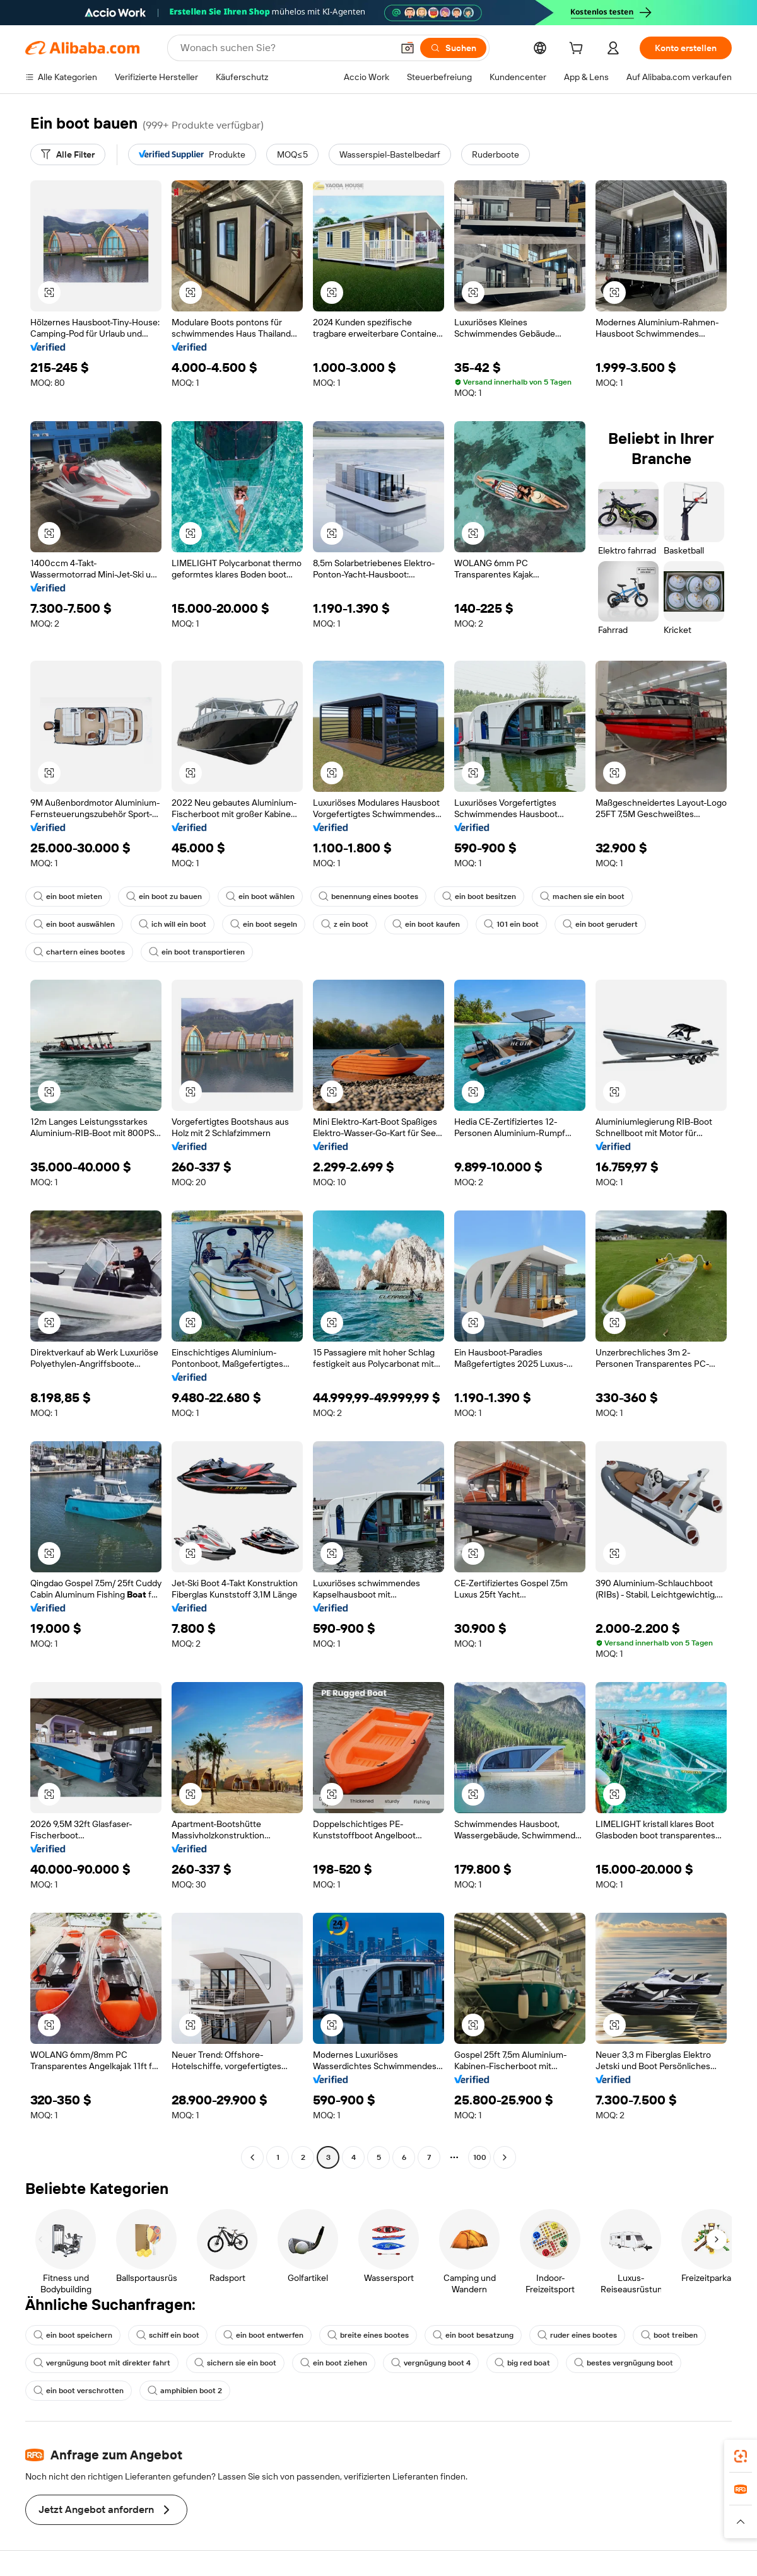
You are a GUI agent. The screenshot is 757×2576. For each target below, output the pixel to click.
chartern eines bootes (79, 952)
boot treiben (669, 2335)
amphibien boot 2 (185, 2391)
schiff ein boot (167, 2335)
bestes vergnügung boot (623, 2363)
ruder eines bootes (577, 2335)
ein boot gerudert (600, 924)
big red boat (522, 2363)
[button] (407, 47)
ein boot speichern (72, 2335)
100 (479, 2157)
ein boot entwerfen (263, 2335)
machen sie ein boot (582, 896)
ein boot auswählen (74, 924)
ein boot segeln (263, 924)
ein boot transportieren (197, 952)
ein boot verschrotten (78, 2391)
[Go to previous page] (252, 2157)
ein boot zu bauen (164, 896)
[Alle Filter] (67, 154)
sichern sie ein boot (235, 2363)
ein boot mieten (67, 896)
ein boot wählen (260, 896)
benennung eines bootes (368, 896)
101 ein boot (511, 924)
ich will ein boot (172, 924)
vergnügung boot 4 (431, 2363)
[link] (740, 2456)
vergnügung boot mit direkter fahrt (101, 2363)
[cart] (578, 50)
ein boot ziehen (333, 2363)
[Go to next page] (504, 2157)
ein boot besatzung (473, 2335)
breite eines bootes (368, 2335)
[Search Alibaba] (285, 48)
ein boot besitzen (479, 896)
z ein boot (344, 924)
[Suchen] (453, 48)
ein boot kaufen (426, 924)
